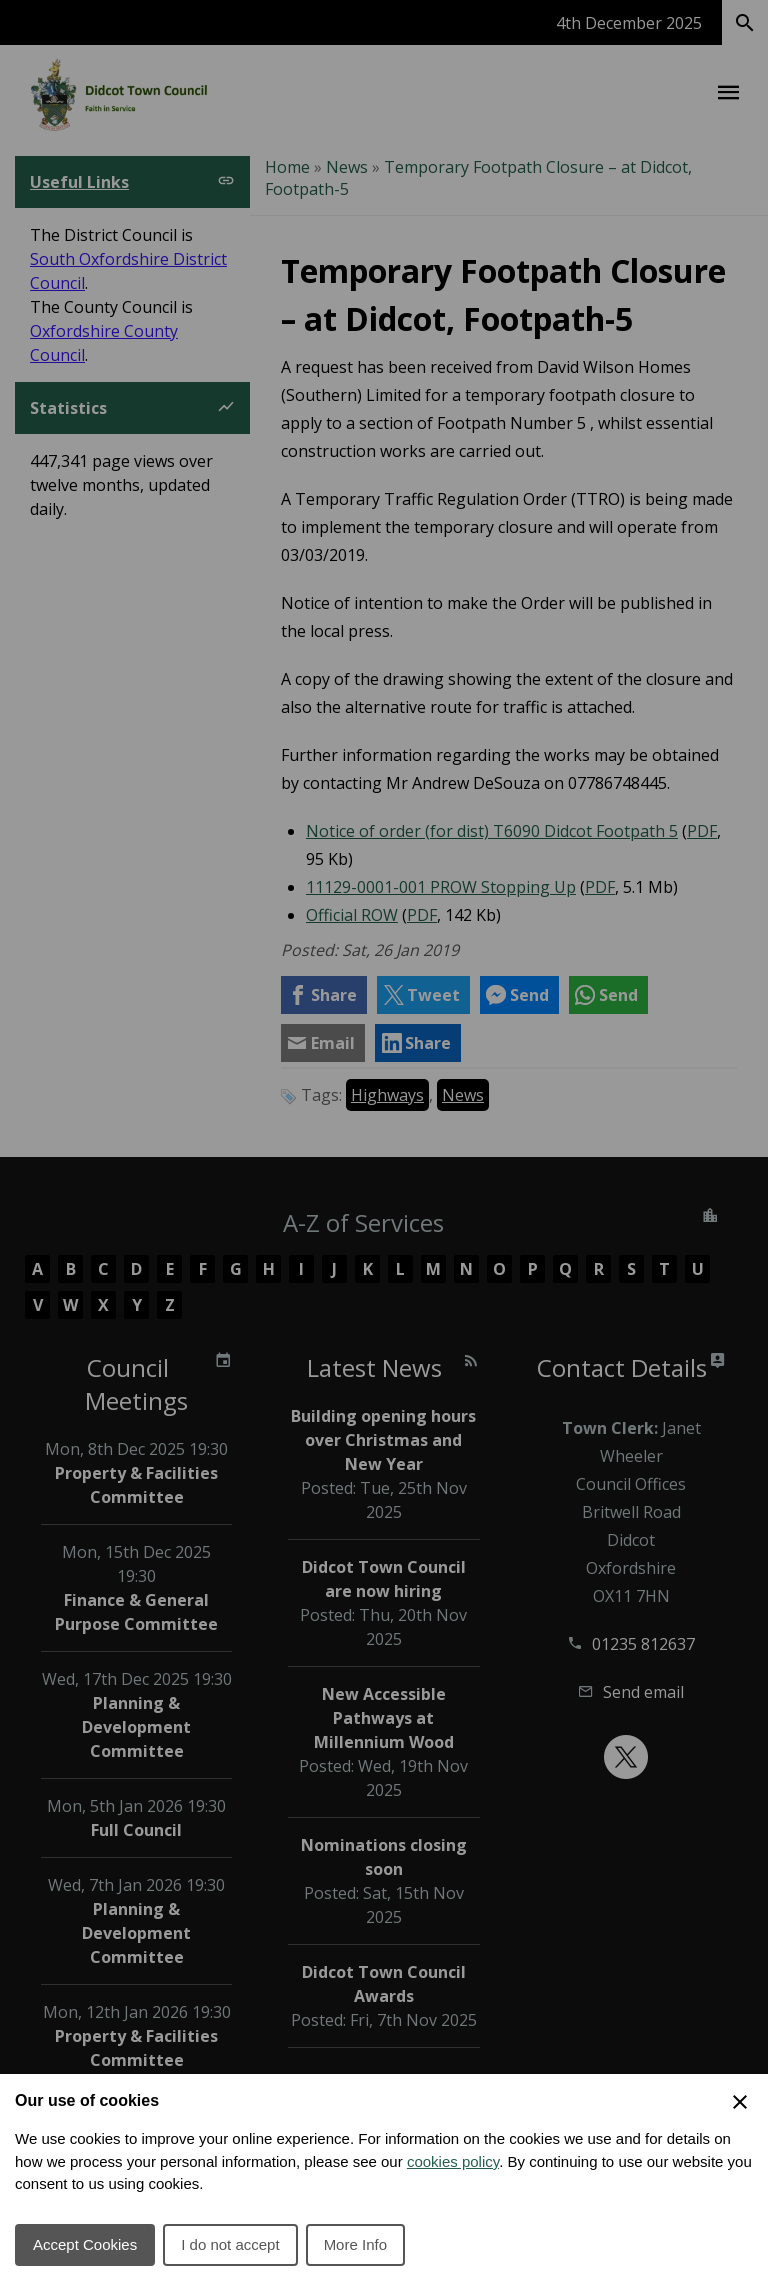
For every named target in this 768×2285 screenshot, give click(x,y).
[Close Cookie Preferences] (740, 2102)
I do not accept (230, 2244)
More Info (355, 2244)
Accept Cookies (85, 2244)
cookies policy (453, 2161)
